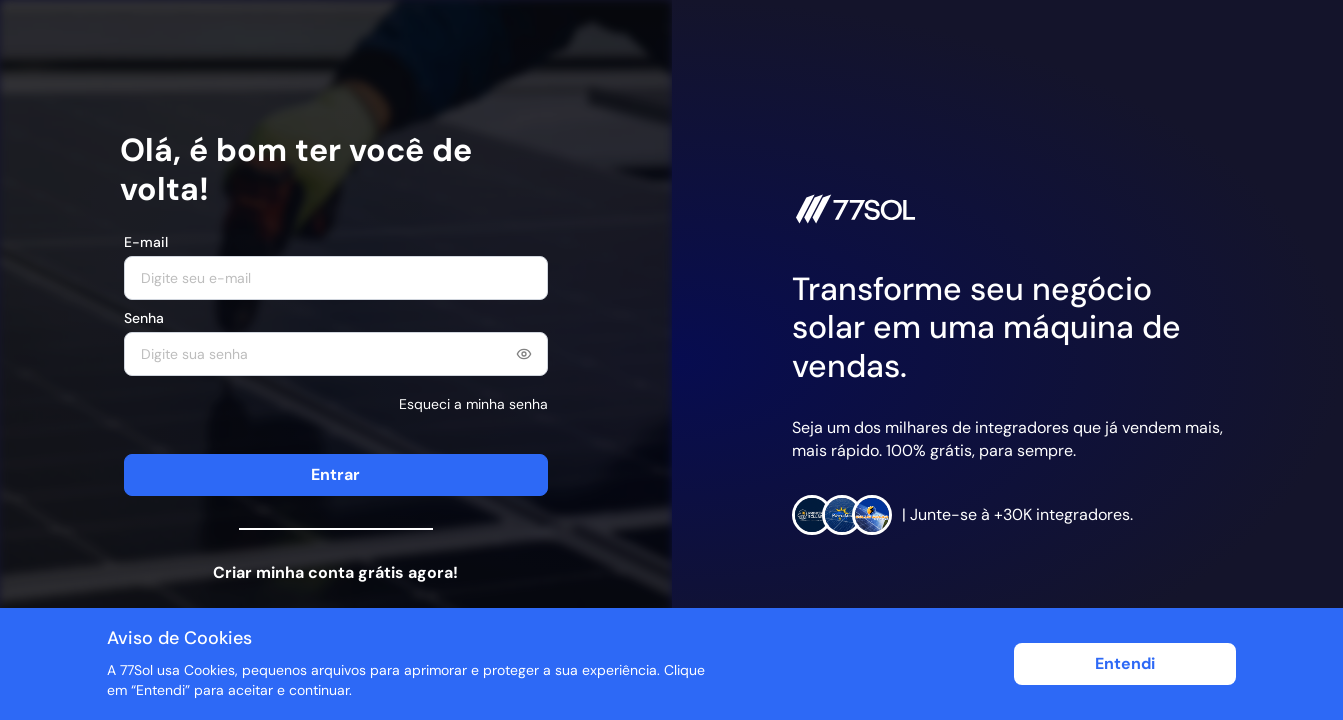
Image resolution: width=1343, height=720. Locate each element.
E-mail (146, 242)
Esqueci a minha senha (473, 404)
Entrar (335, 474)
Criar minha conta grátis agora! (335, 572)
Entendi (1125, 663)
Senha (144, 318)
